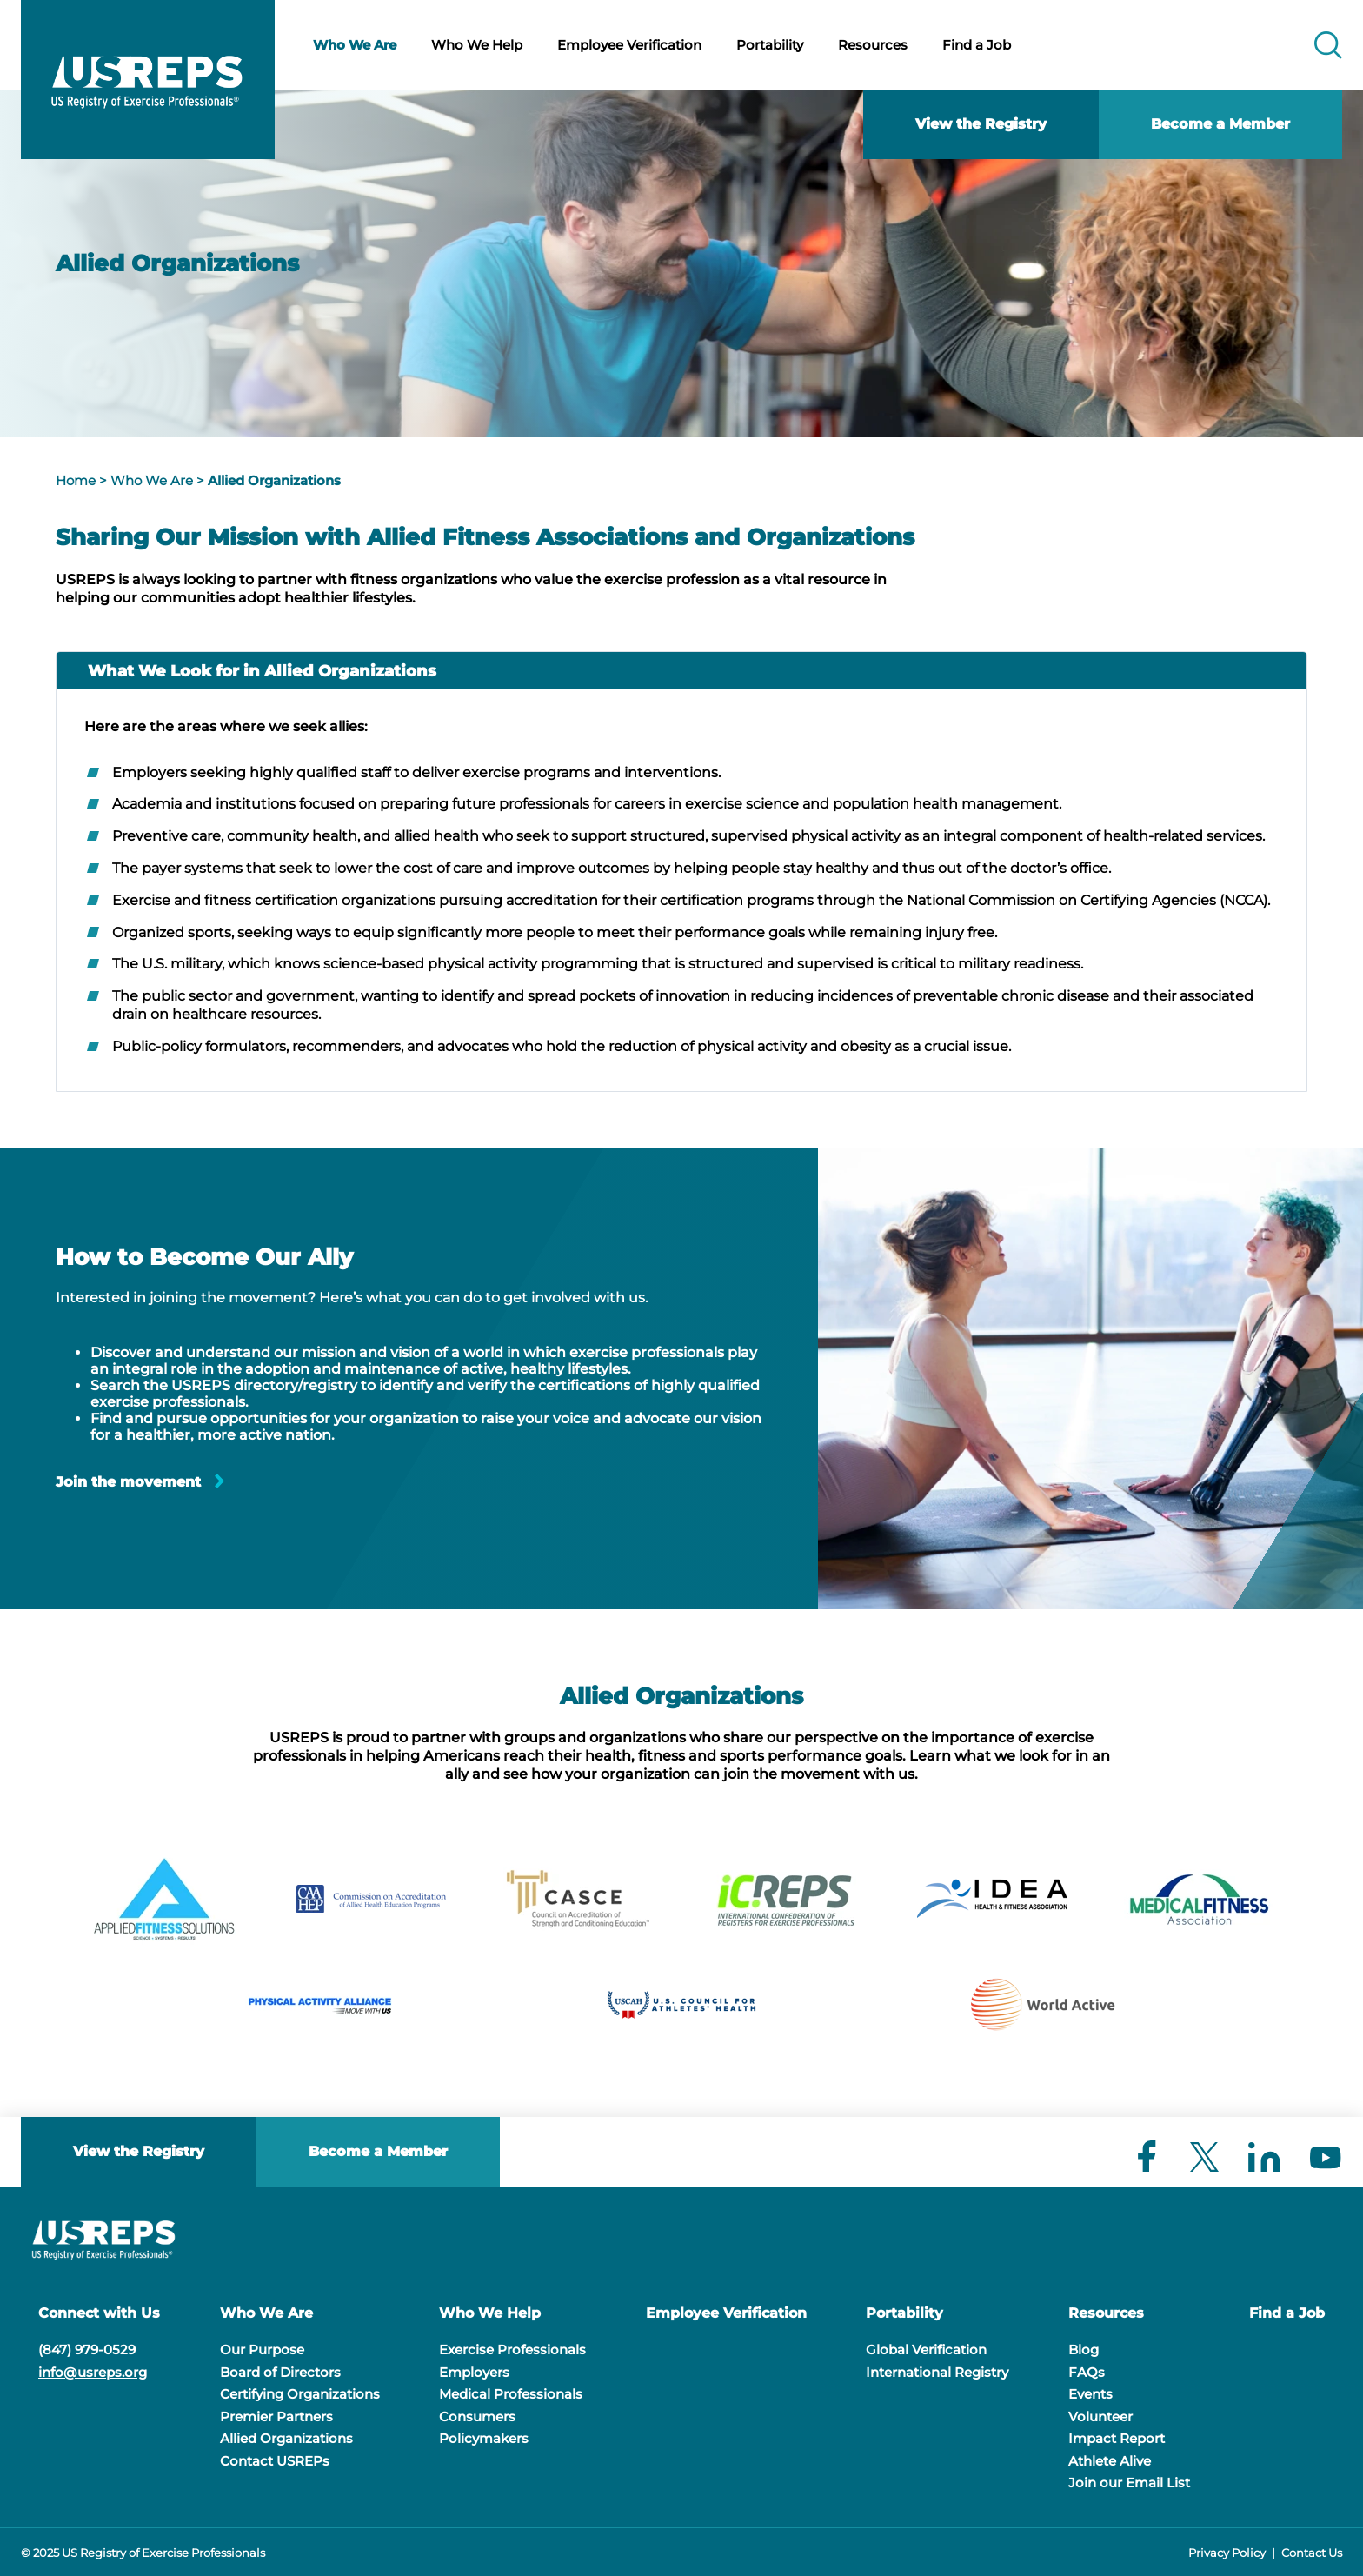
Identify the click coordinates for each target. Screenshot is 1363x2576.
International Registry (937, 2372)
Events (1090, 2394)
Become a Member (1220, 124)
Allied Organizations (274, 480)
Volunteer (1100, 2416)
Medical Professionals (510, 2394)
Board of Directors (280, 2372)
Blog (1083, 2349)
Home (76, 480)
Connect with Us (99, 2313)
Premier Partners (276, 2416)
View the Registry (981, 124)
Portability (769, 45)
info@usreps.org (92, 2372)
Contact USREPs (274, 2461)
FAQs (1086, 2372)
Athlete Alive (1109, 2461)
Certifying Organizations (300, 2394)
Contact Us (1311, 2552)
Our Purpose (262, 2349)
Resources (873, 45)
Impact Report (1116, 2438)
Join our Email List (1129, 2482)
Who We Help (476, 45)
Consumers (477, 2416)
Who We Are (354, 45)
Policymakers (484, 2438)
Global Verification (926, 2349)
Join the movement (128, 1482)
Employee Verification (629, 45)
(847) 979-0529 (87, 2349)
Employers (474, 2372)
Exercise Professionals (512, 2349)
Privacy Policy (1227, 2552)
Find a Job (976, 45)
